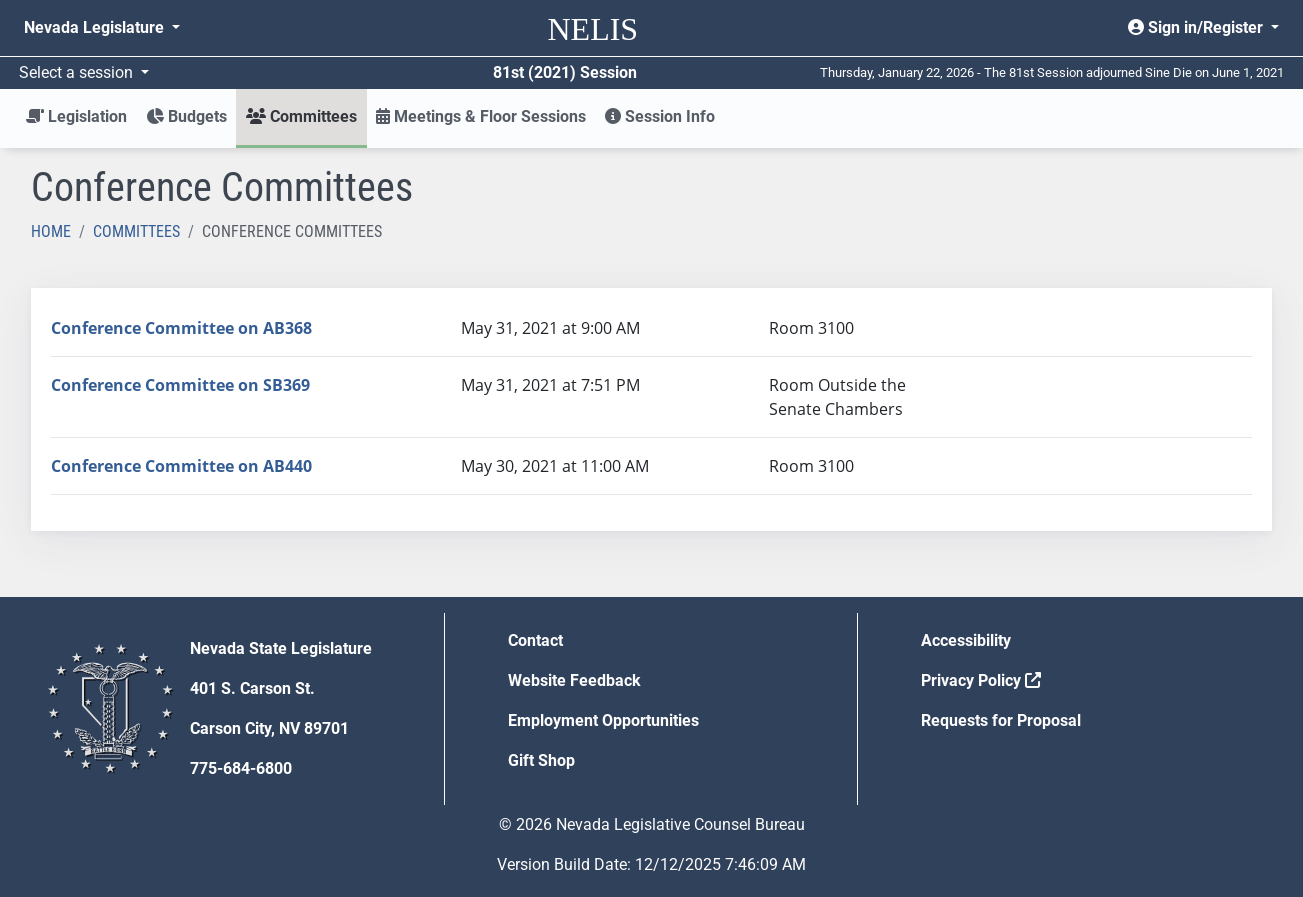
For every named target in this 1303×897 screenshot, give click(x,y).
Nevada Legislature (96, 27)
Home (51, 231)
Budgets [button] (186, 116)
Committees (136, 231)
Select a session (78, 72)
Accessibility (966, 640)
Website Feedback (574, 680)
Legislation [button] (76, 116)
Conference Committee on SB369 (180, 385)
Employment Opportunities (603, 720)
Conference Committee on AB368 (181, 328)
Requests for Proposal (1001, 720)
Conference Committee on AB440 (181, 466)
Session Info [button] (660, 116)
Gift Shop (541, 760)
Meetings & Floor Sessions (481, 116)
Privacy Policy (981, 680)
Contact (535, 640)
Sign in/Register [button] (1197, 27)
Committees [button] (301, 116)
